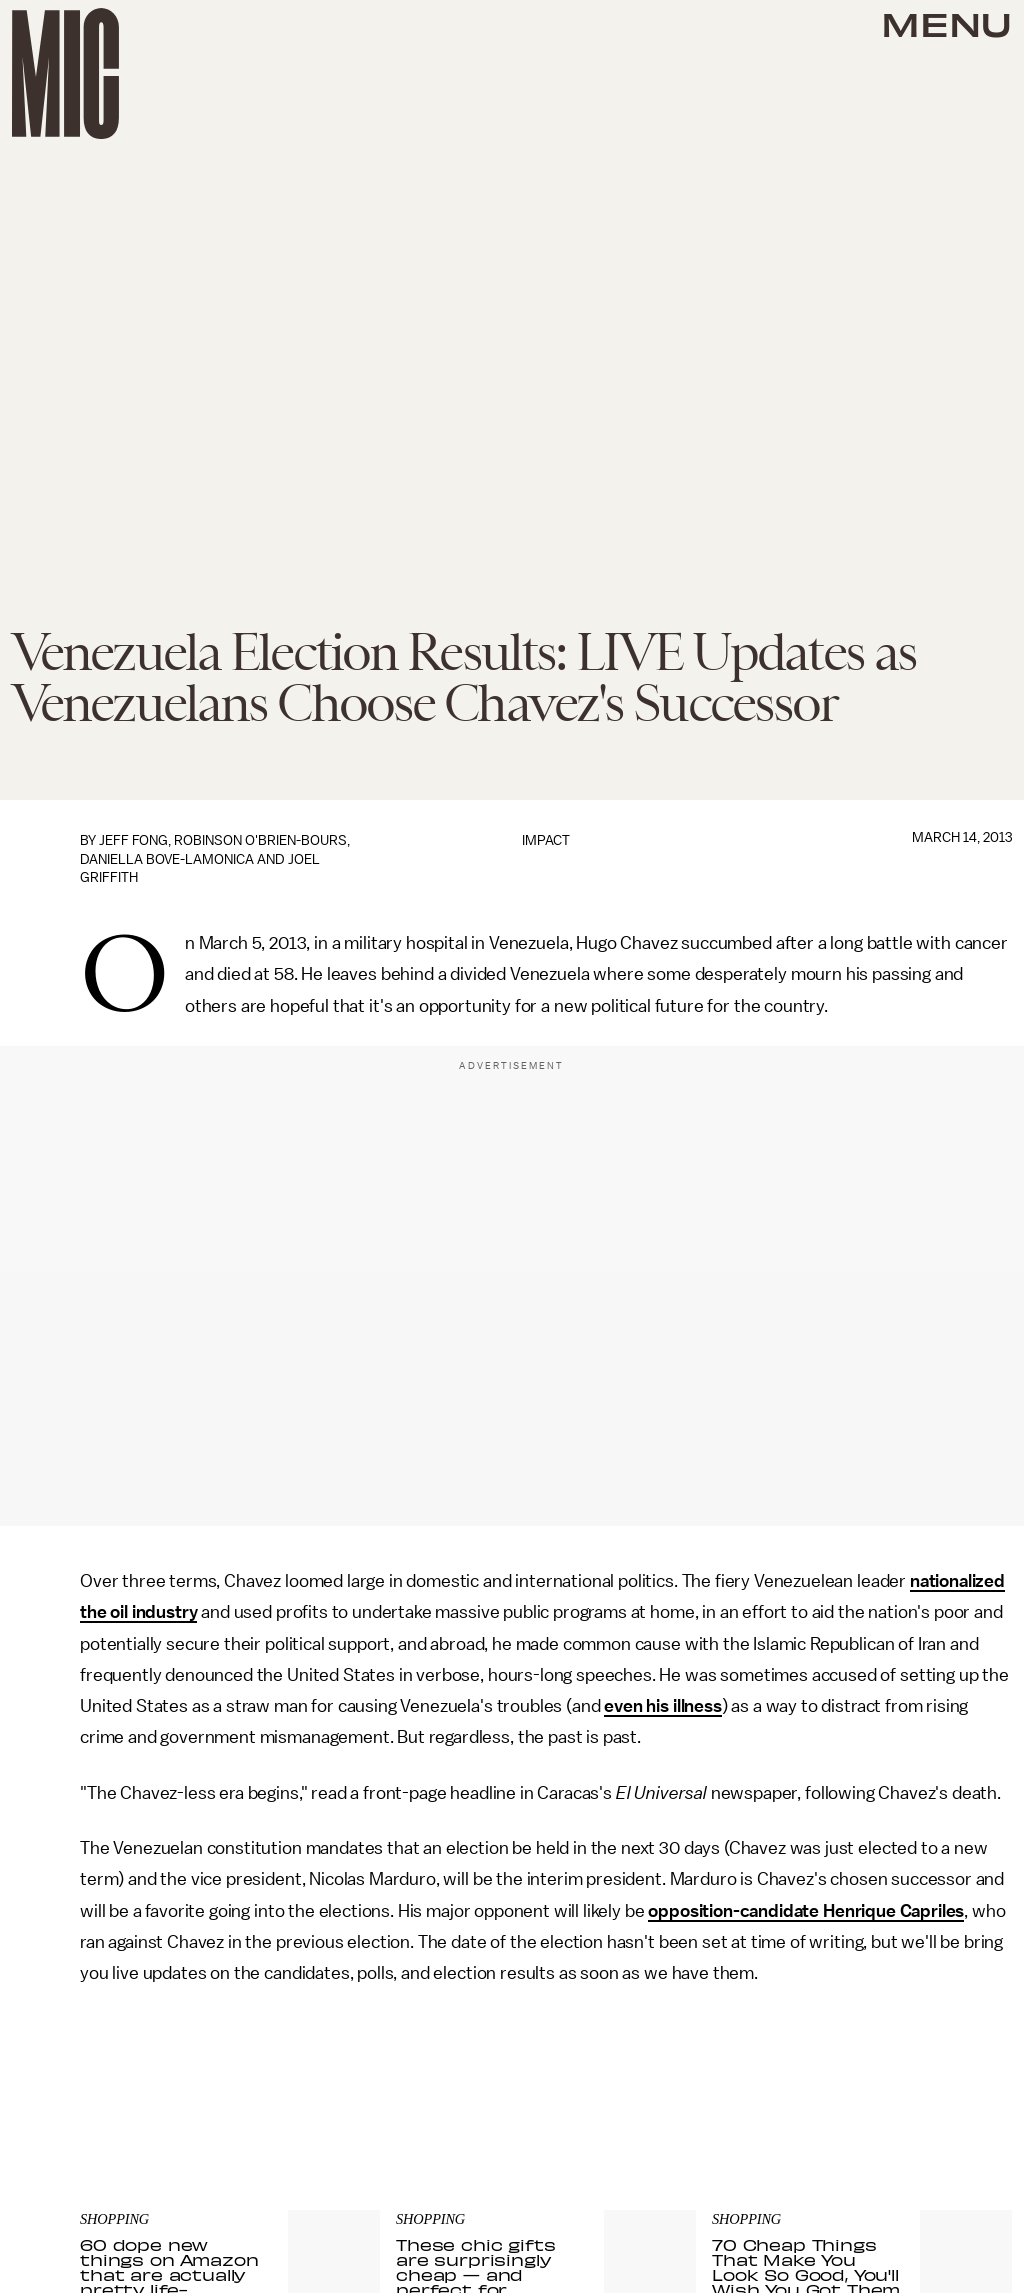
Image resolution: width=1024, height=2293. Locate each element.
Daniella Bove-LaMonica (167, 859)
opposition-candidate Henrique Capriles (806, 1911)
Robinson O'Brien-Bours (260, 840)
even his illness (662, 1706)
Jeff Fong (133, 840)
